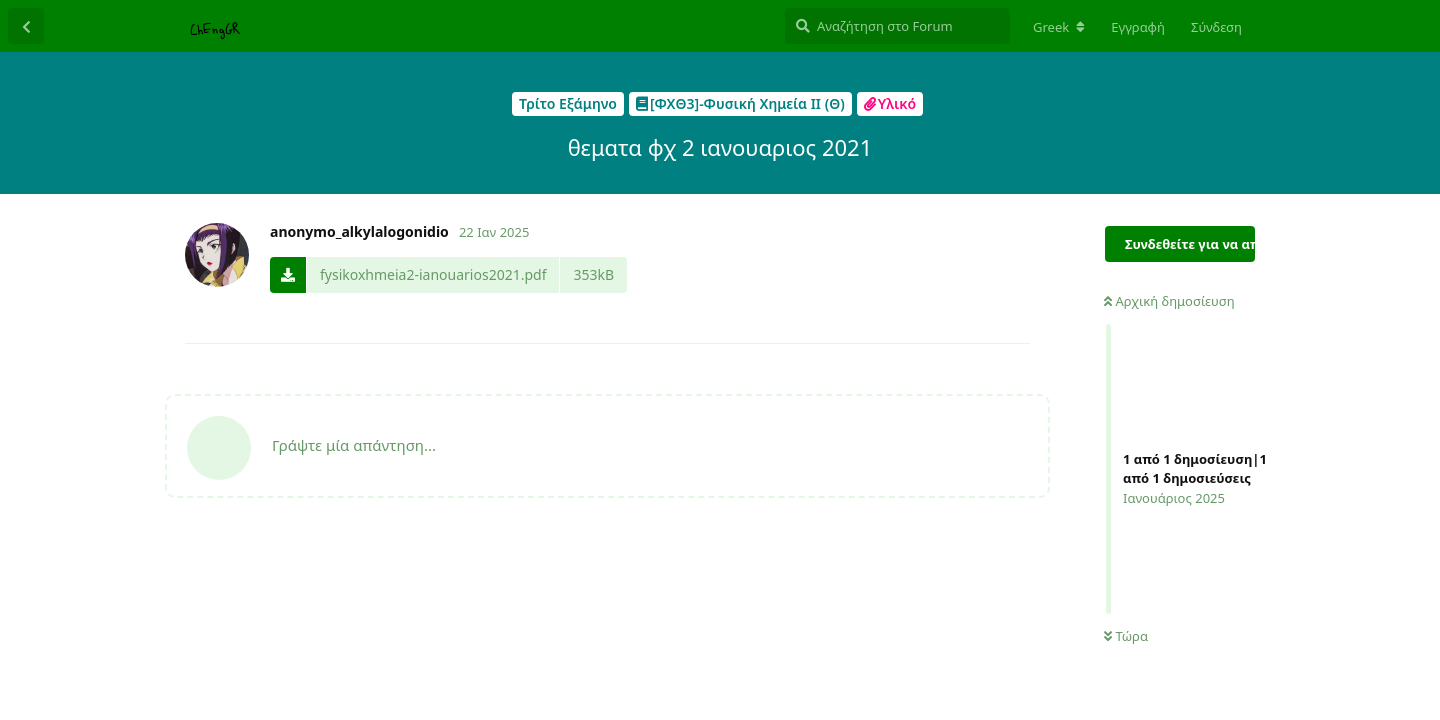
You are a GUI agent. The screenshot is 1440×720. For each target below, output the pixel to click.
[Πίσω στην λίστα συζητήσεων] (26, 26)
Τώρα (1126, 636)
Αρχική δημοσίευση (1169, 301)
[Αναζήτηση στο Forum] (897, 26)
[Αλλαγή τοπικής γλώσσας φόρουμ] (1059, 27)
